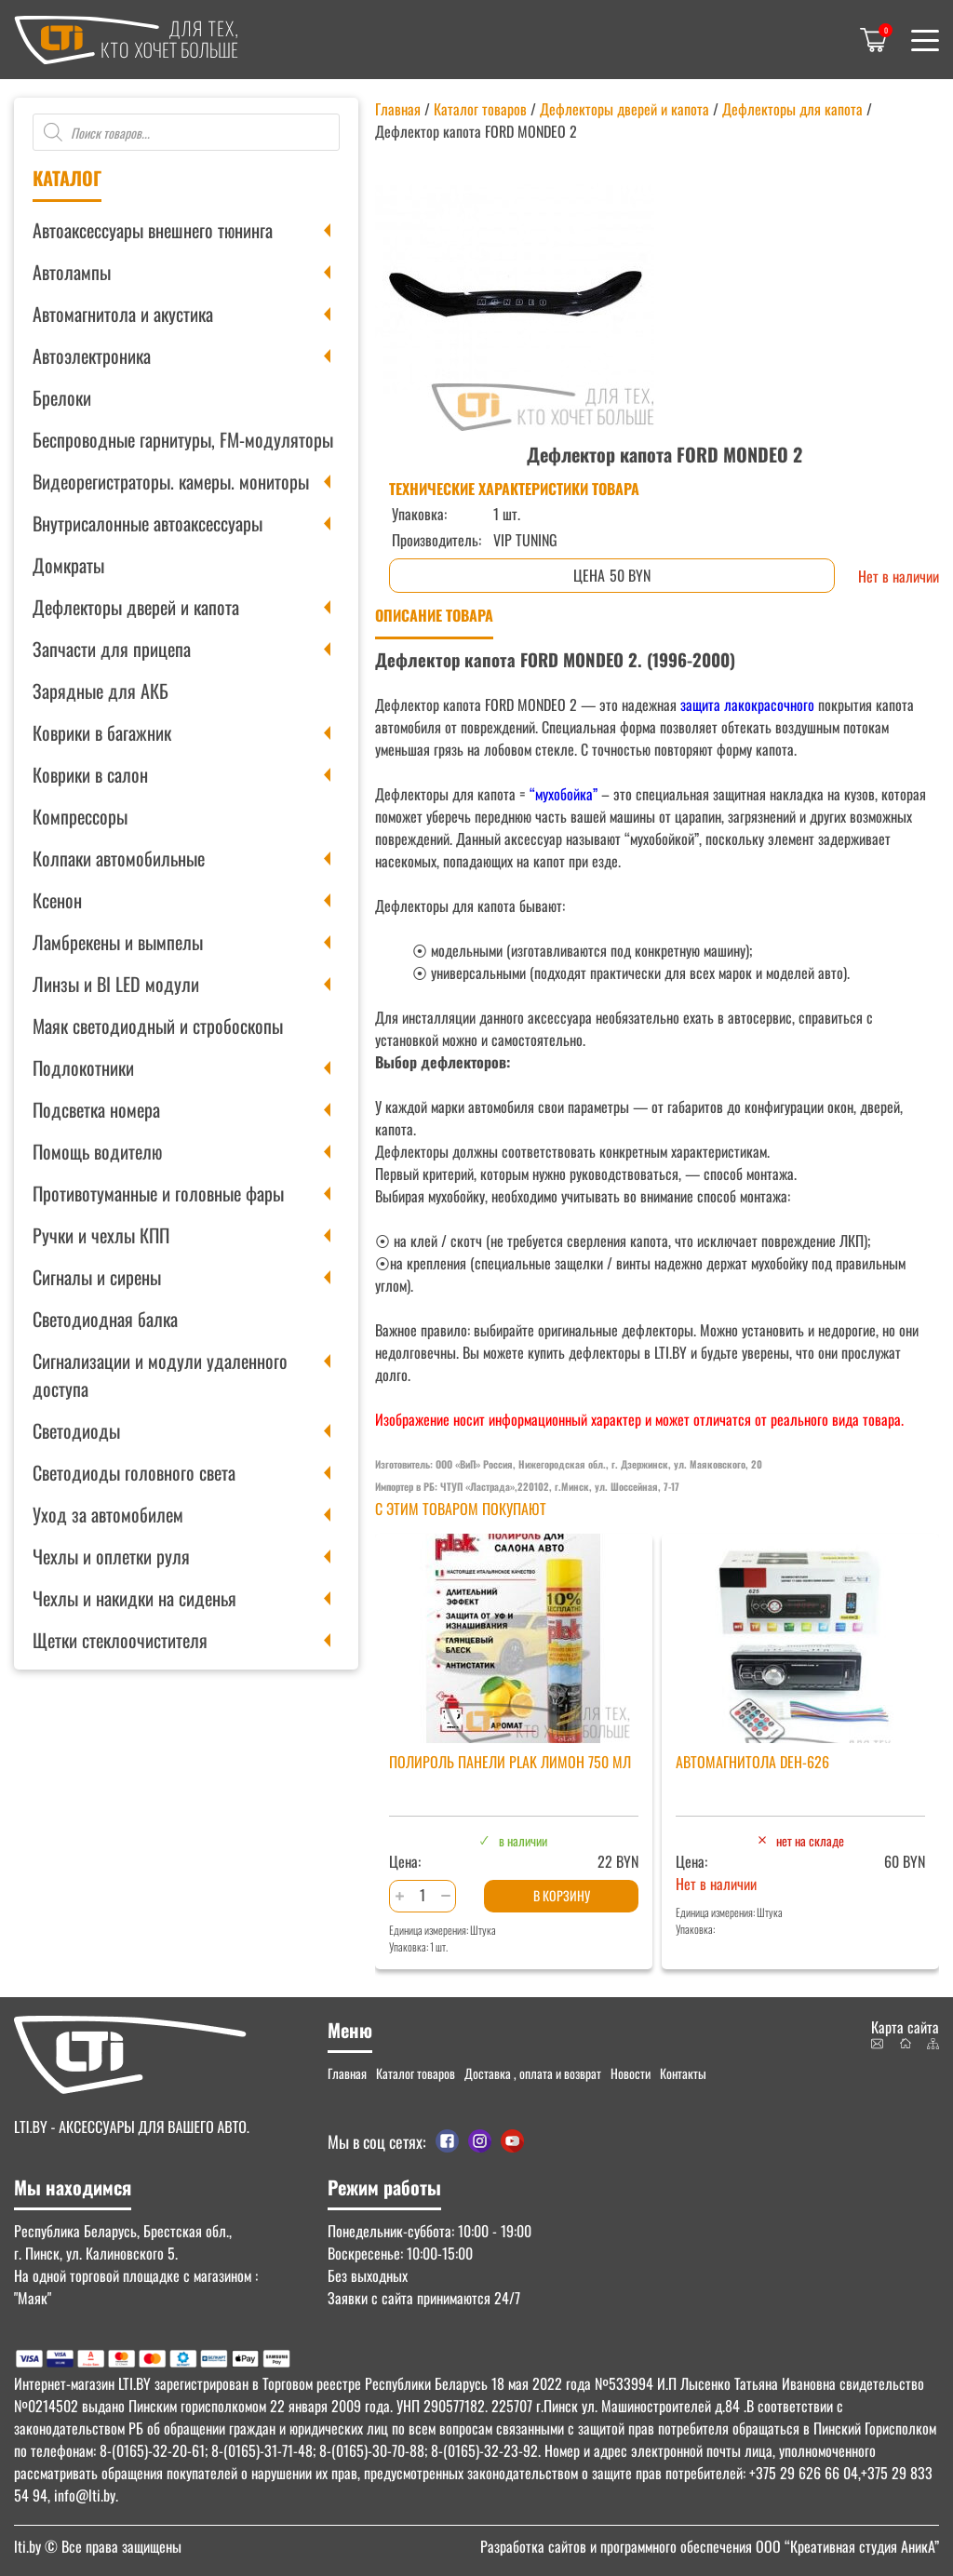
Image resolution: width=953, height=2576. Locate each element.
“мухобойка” (563, 794)
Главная (398, 109)
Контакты (683, 2073)
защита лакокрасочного (745, 704)
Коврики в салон (90, 774)
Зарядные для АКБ (100, 690)
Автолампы (72, 272)
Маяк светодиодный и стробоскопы (158, 1026)
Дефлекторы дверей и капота (136, 607)
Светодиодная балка (105, 1319)
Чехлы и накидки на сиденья (134, 1598)
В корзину (561, 1895)
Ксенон (57, 900)
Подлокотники (83, 1067)
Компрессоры (80, 816)
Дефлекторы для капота (792, 109)
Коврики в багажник (102, 732)
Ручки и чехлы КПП (101, 1235)
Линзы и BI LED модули (116, 984)
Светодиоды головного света (134, 1472)
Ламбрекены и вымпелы (118, 942)
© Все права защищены (97, 2546)
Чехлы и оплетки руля (111, 1556)
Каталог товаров (480, 109)
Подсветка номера (96, 1109)
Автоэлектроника (92, 355)
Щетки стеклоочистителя (120, 1640)
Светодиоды (76, 1430)
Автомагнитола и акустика (123, 314)
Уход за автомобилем (108, 1514)
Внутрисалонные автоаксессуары (147, 523)
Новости (631, 2073)
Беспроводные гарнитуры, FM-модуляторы (183, 439)
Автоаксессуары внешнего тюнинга (153, 230)
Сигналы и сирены (97, 1277)
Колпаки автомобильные (119, 858)
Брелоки (62, 397)
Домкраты (68, 565)
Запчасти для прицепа (112, 649)
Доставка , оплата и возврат (532, 2073)
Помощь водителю (97, 1151)
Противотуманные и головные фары (158, 1193)
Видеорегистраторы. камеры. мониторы (171, 481)
